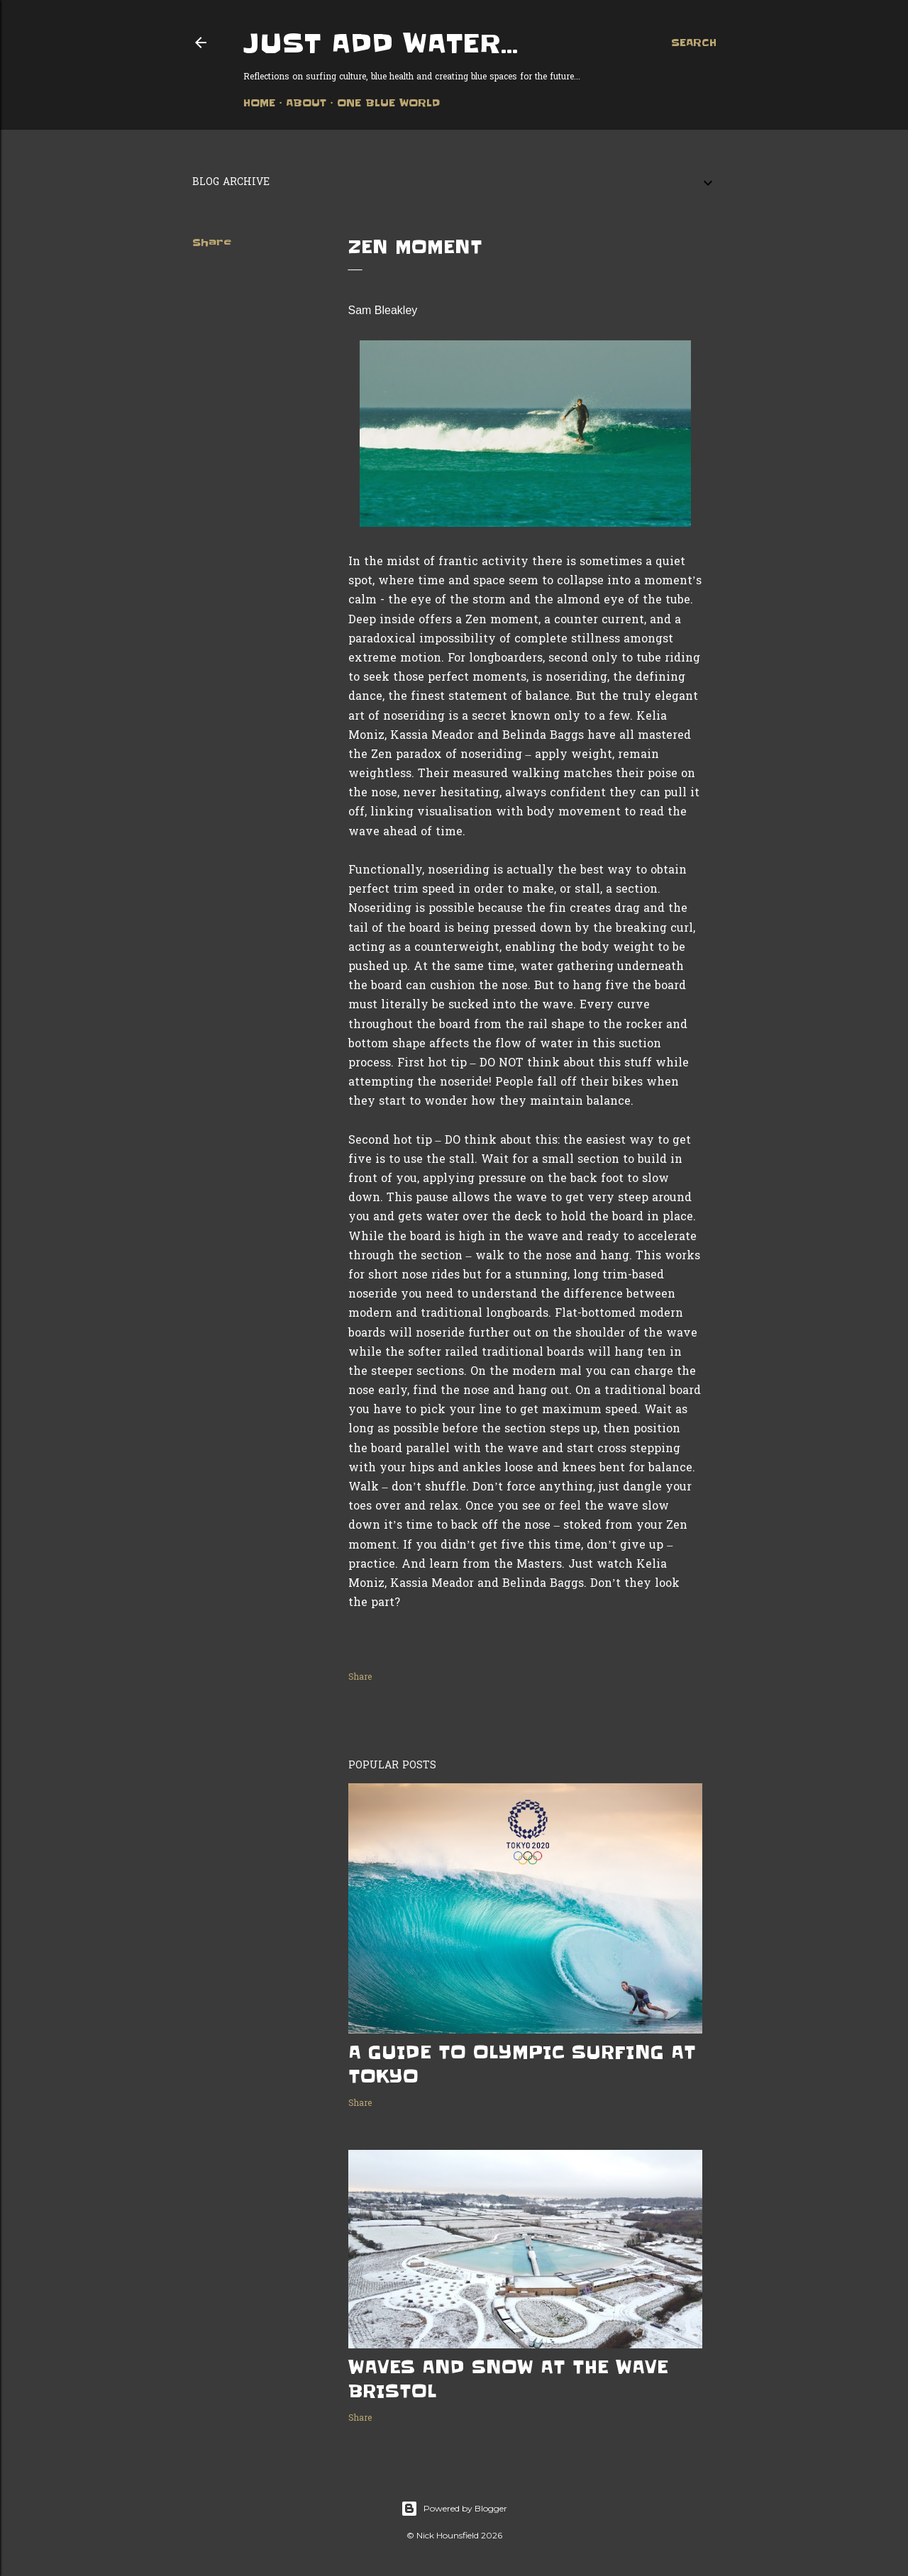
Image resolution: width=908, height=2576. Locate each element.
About (306, 103)
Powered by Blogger (454, 2508)
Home (259, 103)
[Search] (693, 43)
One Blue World (388, 103)
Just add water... (380, 43)
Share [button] (211, 242)
